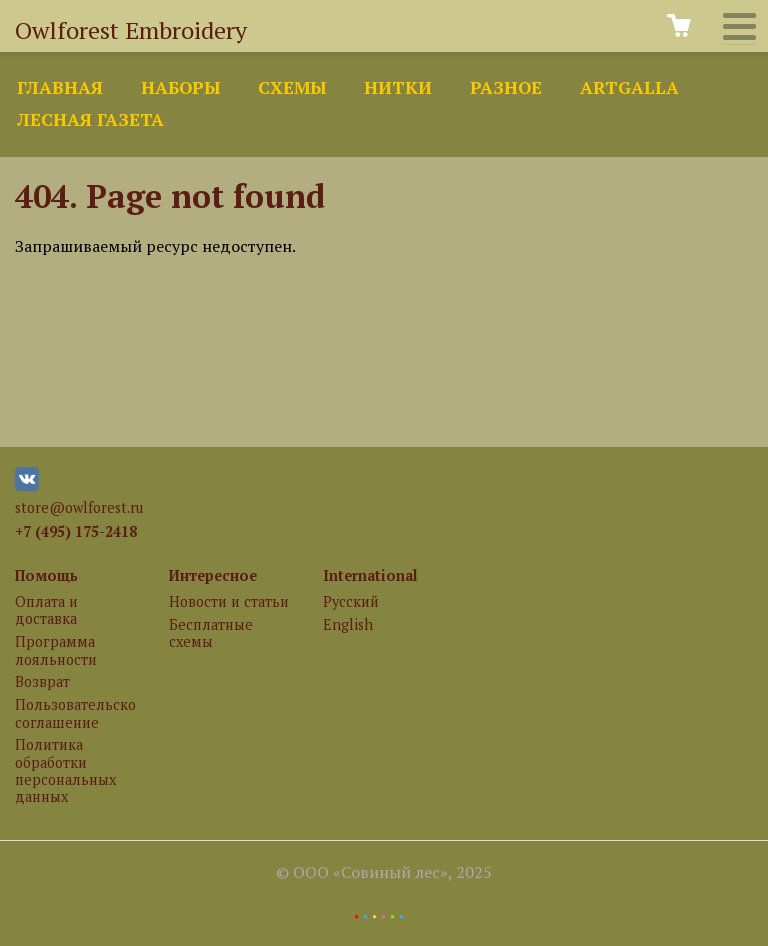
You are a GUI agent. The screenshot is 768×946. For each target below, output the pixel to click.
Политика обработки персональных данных (65, 770)
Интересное (213, 575)
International (370, 575)
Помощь (46, 575)
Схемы (292, 87)
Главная (60, 87)
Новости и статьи (229, 601)
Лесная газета (90, 119)
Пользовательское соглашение (75, 713)
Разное (506, 87)
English (348, 624)
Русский (351, 601)
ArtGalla (629, 87)
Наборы (180, 87)
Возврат (42, 681)
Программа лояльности (56, 650)
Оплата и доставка (46, 610)
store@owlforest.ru (79, 507)
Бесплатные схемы (211, 633)
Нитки (398, 87)
